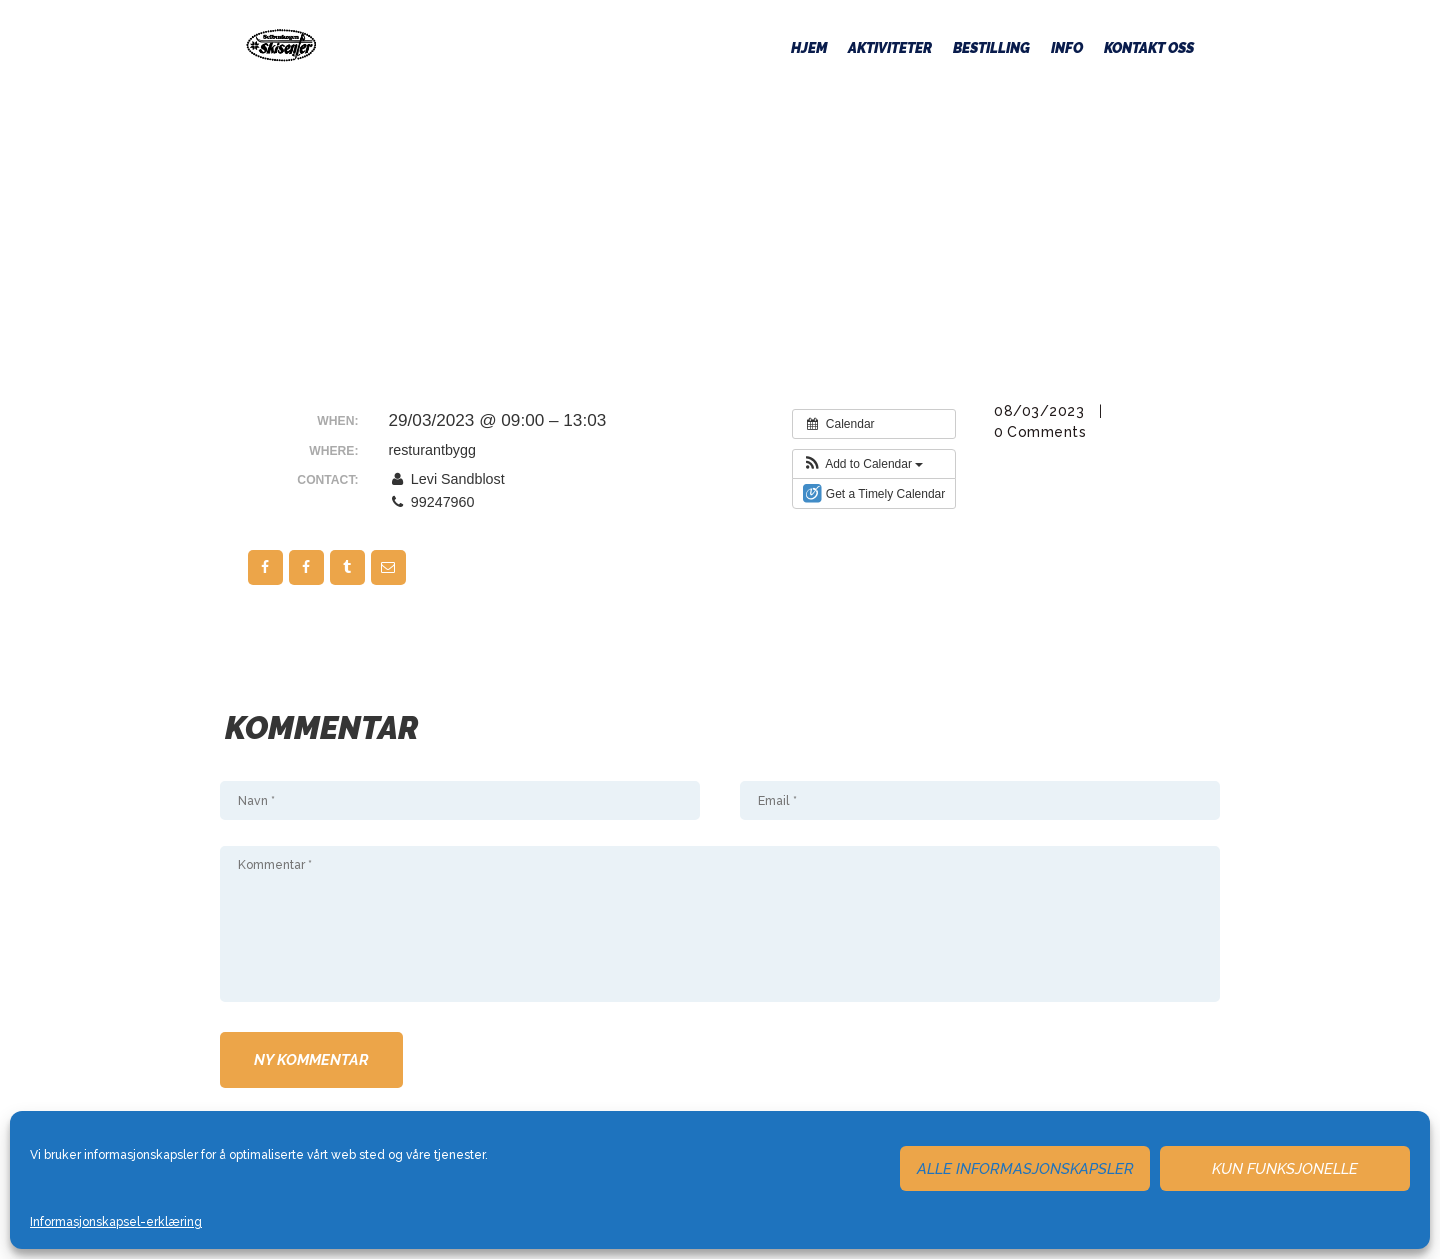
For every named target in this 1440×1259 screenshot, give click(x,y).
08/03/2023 (1039, 411)
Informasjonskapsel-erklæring (116, 1222)
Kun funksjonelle (1285, 1169)
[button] (863, 464)
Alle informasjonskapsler (1025, 1169)
